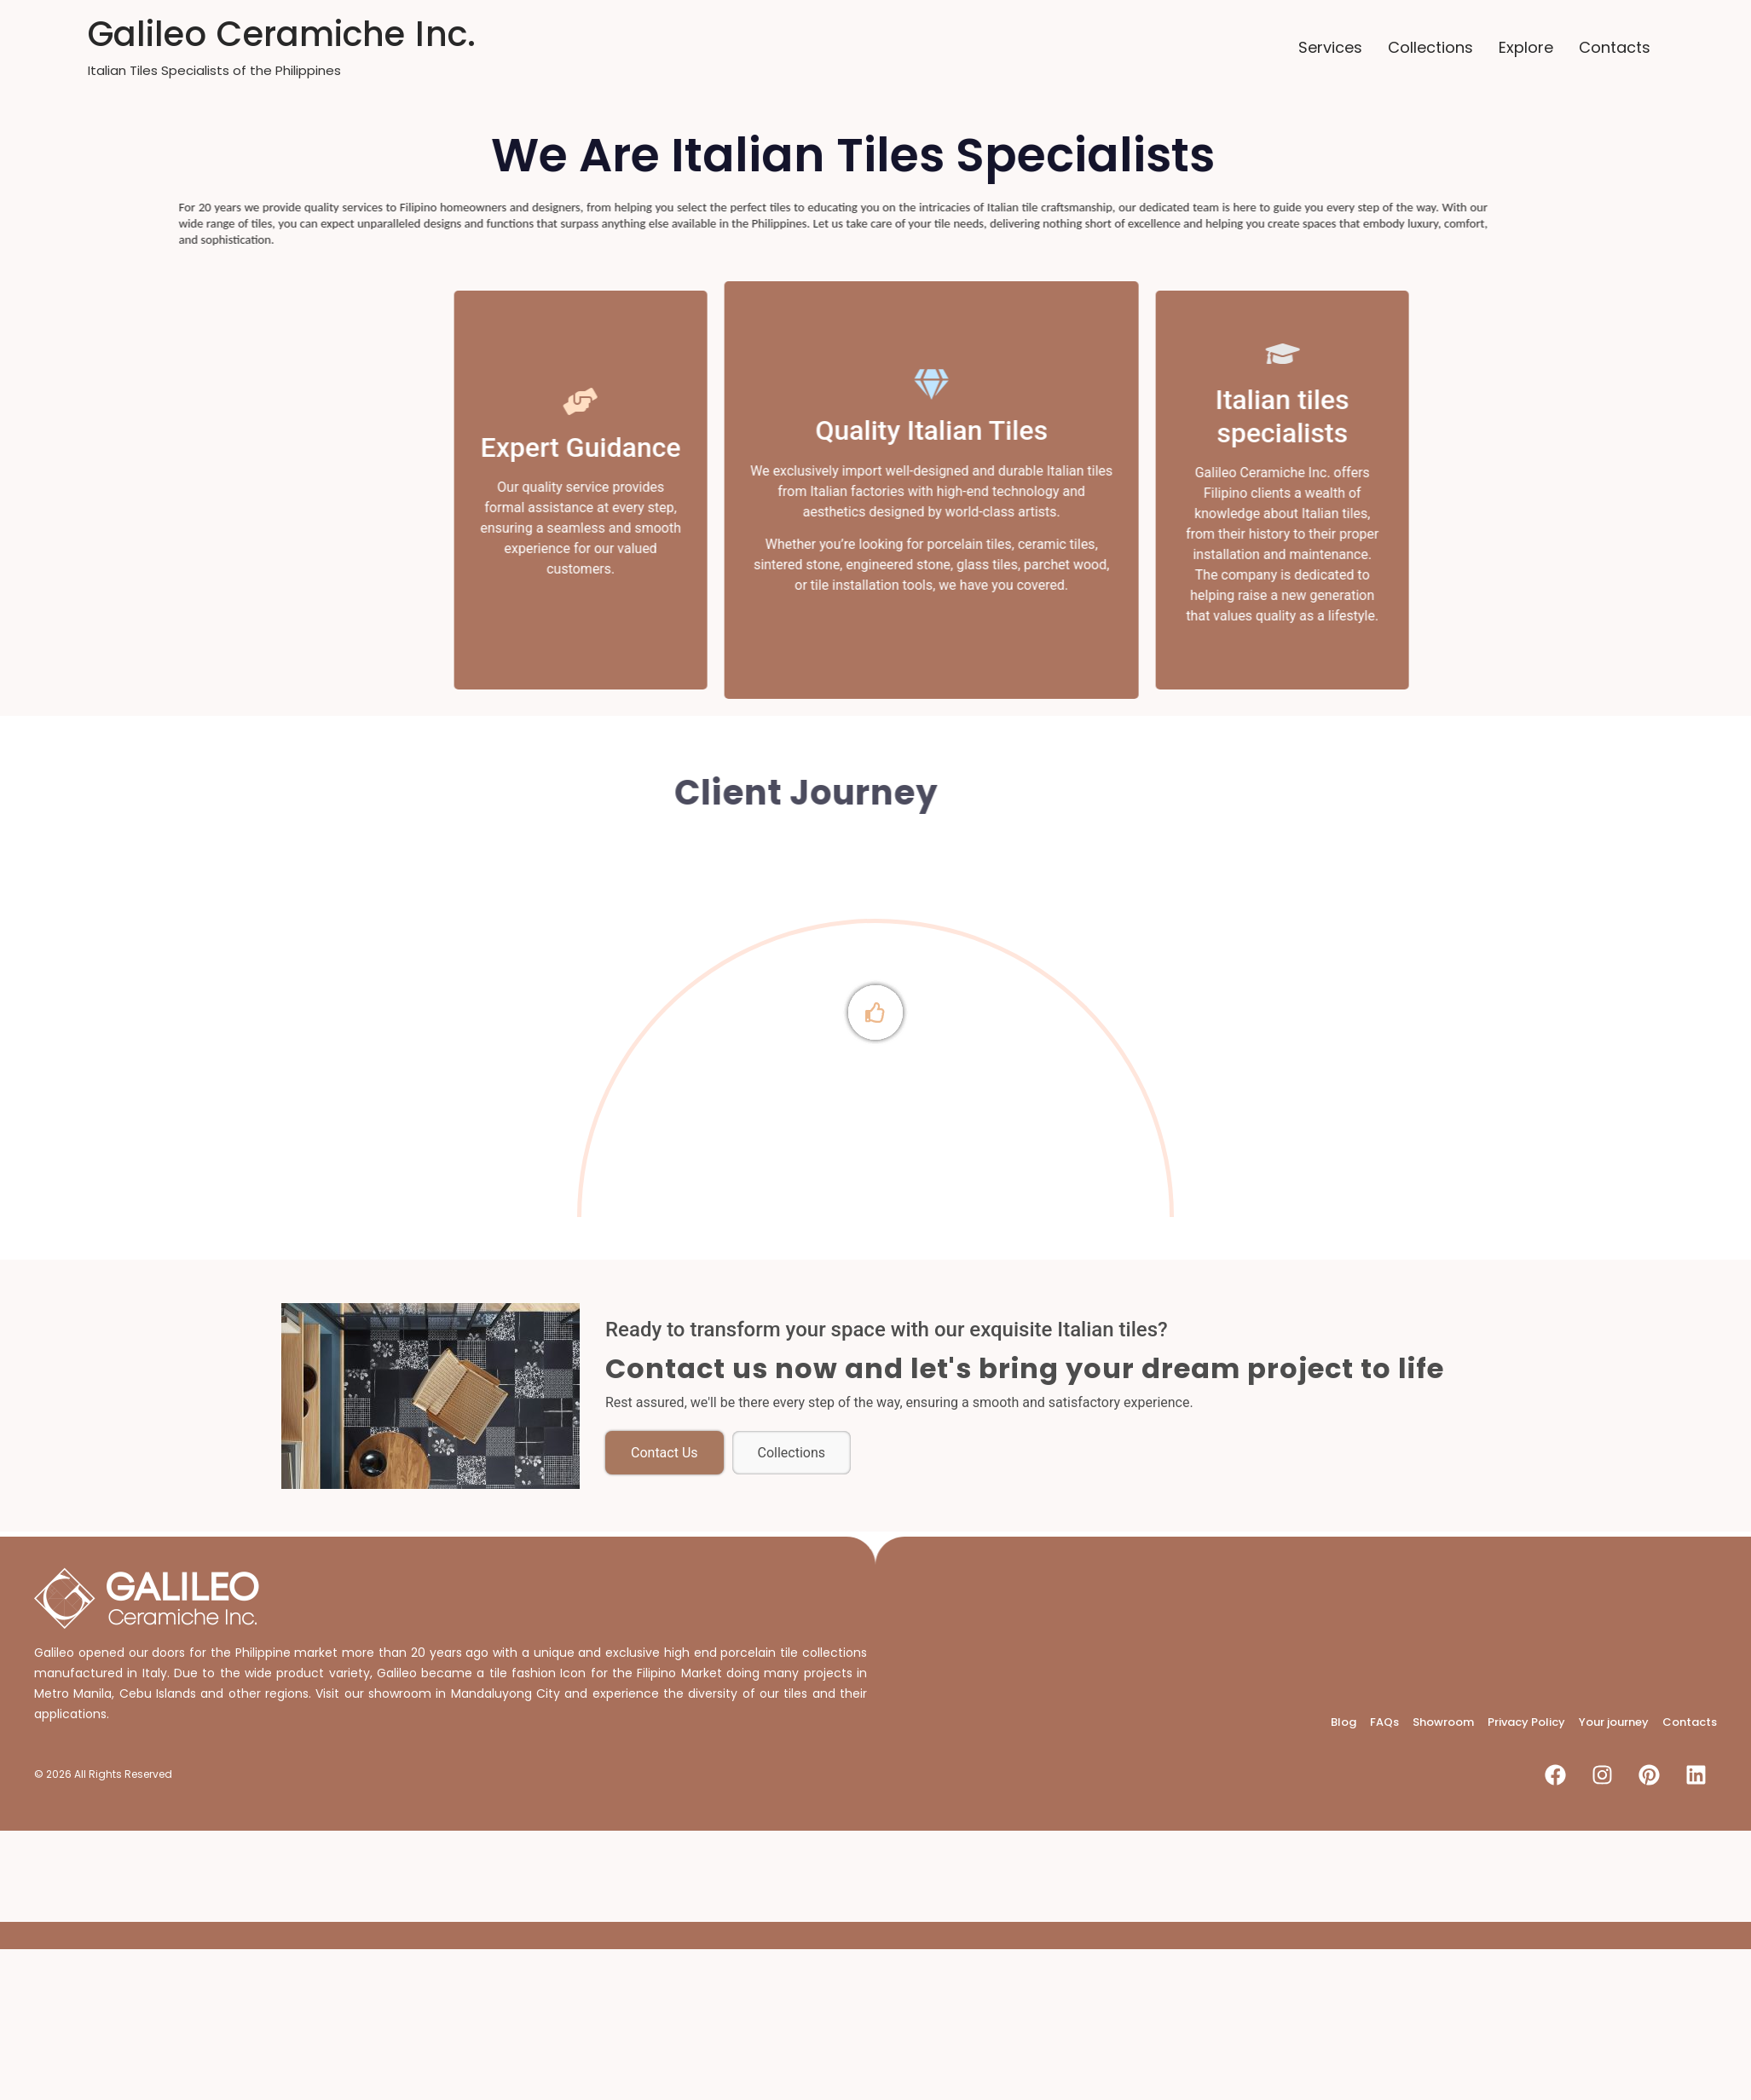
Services (1330, 47)
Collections (1430, 47)
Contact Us (664, 1453)
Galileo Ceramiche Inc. (282, 34)
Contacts (1614, 47)
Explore (1526, 47)
